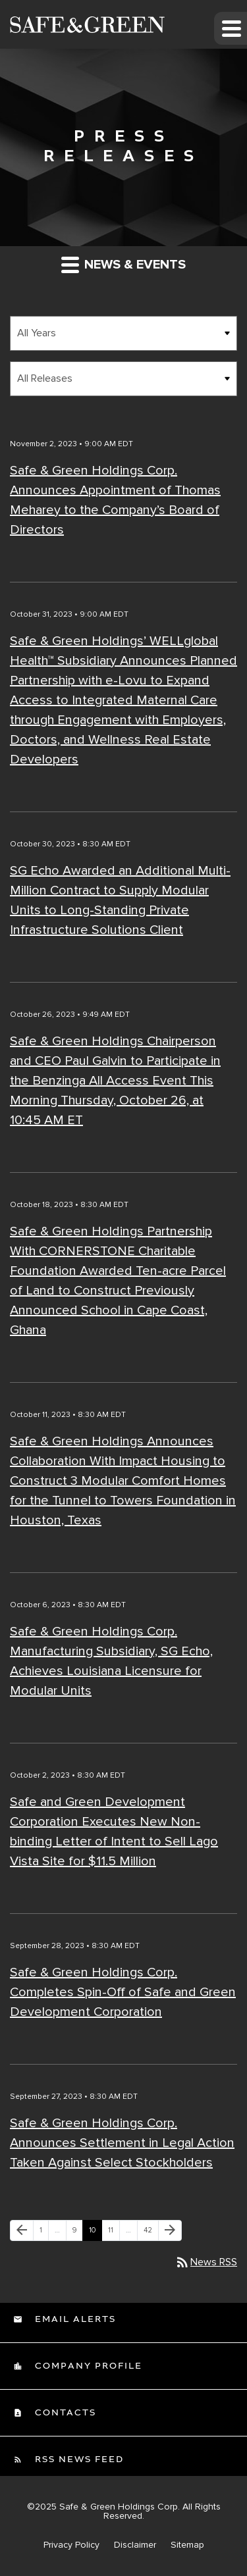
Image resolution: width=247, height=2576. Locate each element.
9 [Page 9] (77, 2233)
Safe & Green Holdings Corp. (119, 2506)
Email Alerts (74, 2319)
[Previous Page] (22, 2230)
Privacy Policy (71, 2545)
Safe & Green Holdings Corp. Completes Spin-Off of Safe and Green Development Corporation (123, 1992)
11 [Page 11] (113, 2233)
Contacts (64, 2412)
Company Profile (87, 2366)
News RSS (206, 2262)
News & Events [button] (123, 264)
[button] (230, 28)
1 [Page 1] (44, 2233)
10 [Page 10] (95, 2233)
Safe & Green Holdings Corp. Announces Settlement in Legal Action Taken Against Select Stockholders (122, 2143)
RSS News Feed (78, 2459)
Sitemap (187, 2545)
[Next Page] (170, 2230)
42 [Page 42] (151, 2233)
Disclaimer (135, 2545)
